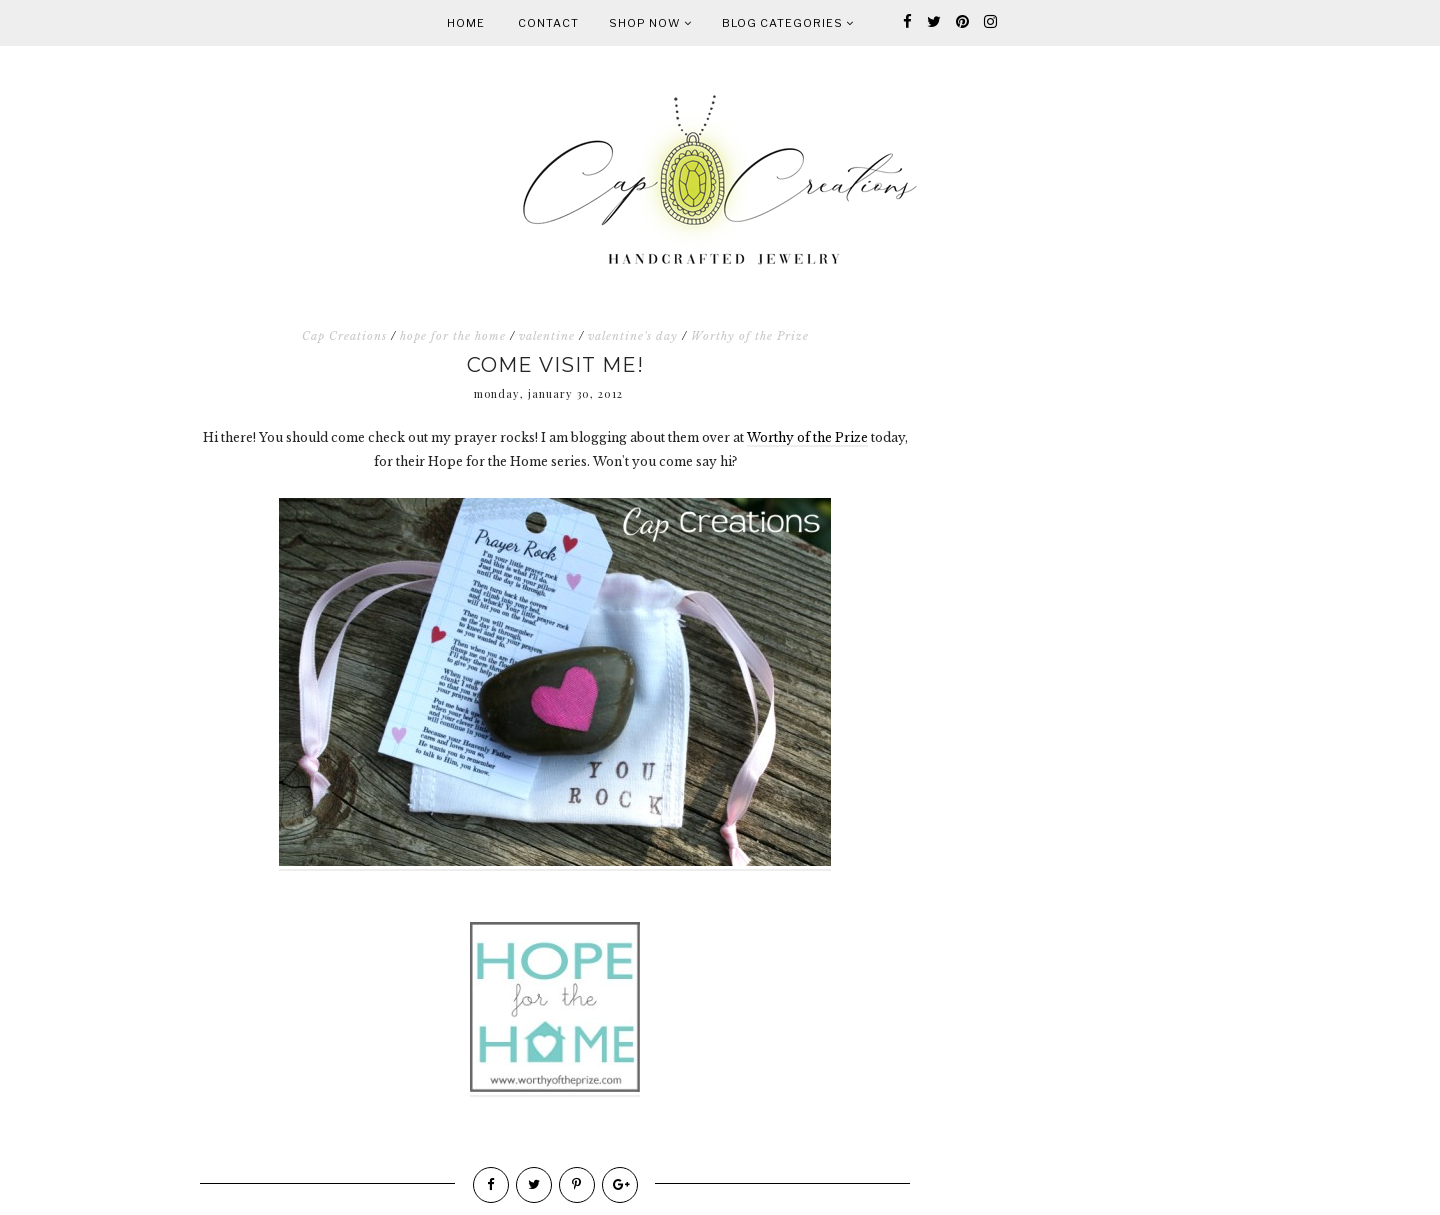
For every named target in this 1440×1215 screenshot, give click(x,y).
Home (466, 23)
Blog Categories (788, 23)
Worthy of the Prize (750, 336)
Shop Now (650, 23)
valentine (547, 336)
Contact (548, 23)
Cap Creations (344, 336)
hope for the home (453, 336)
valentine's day (633, 336)
